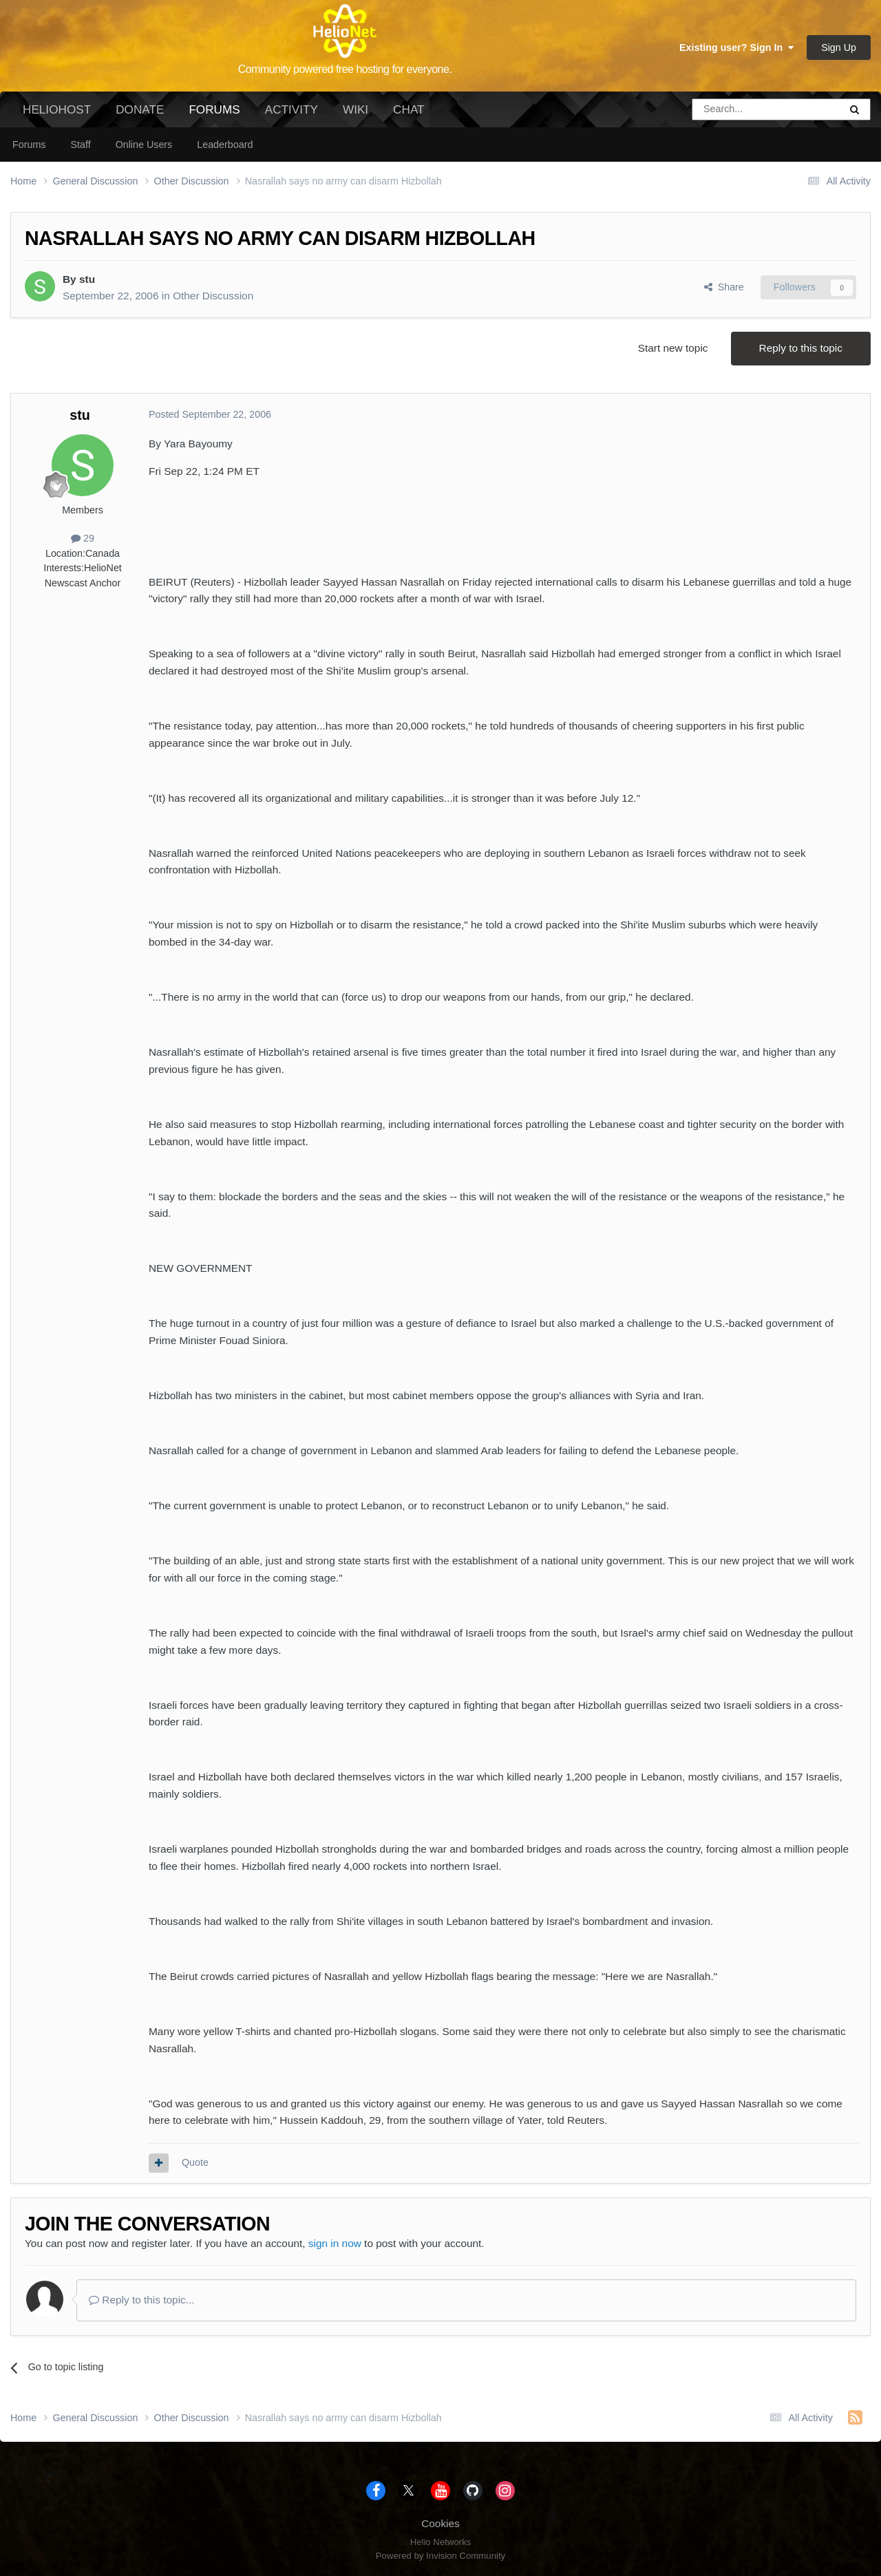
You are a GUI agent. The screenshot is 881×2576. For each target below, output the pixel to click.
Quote (195, 2162)
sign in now (334, 2243)
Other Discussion (213, 295)
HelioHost (57, 109)
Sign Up (838, 47)
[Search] (730, 109)
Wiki (355, 109)
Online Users (144, 144)
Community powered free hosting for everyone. (345, 69)
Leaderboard (225, 144)
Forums (214, 115)
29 (82, 538)
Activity (291, 109)
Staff (80, 144)
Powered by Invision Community (440, 2556)
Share (724, 286)
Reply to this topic (800, 348)
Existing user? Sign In (736, 47)
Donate (140, 109)
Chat (408, 109)
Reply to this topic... (142, 2300)
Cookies (440, 2523)
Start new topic (673, 348)
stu (87, 279)
